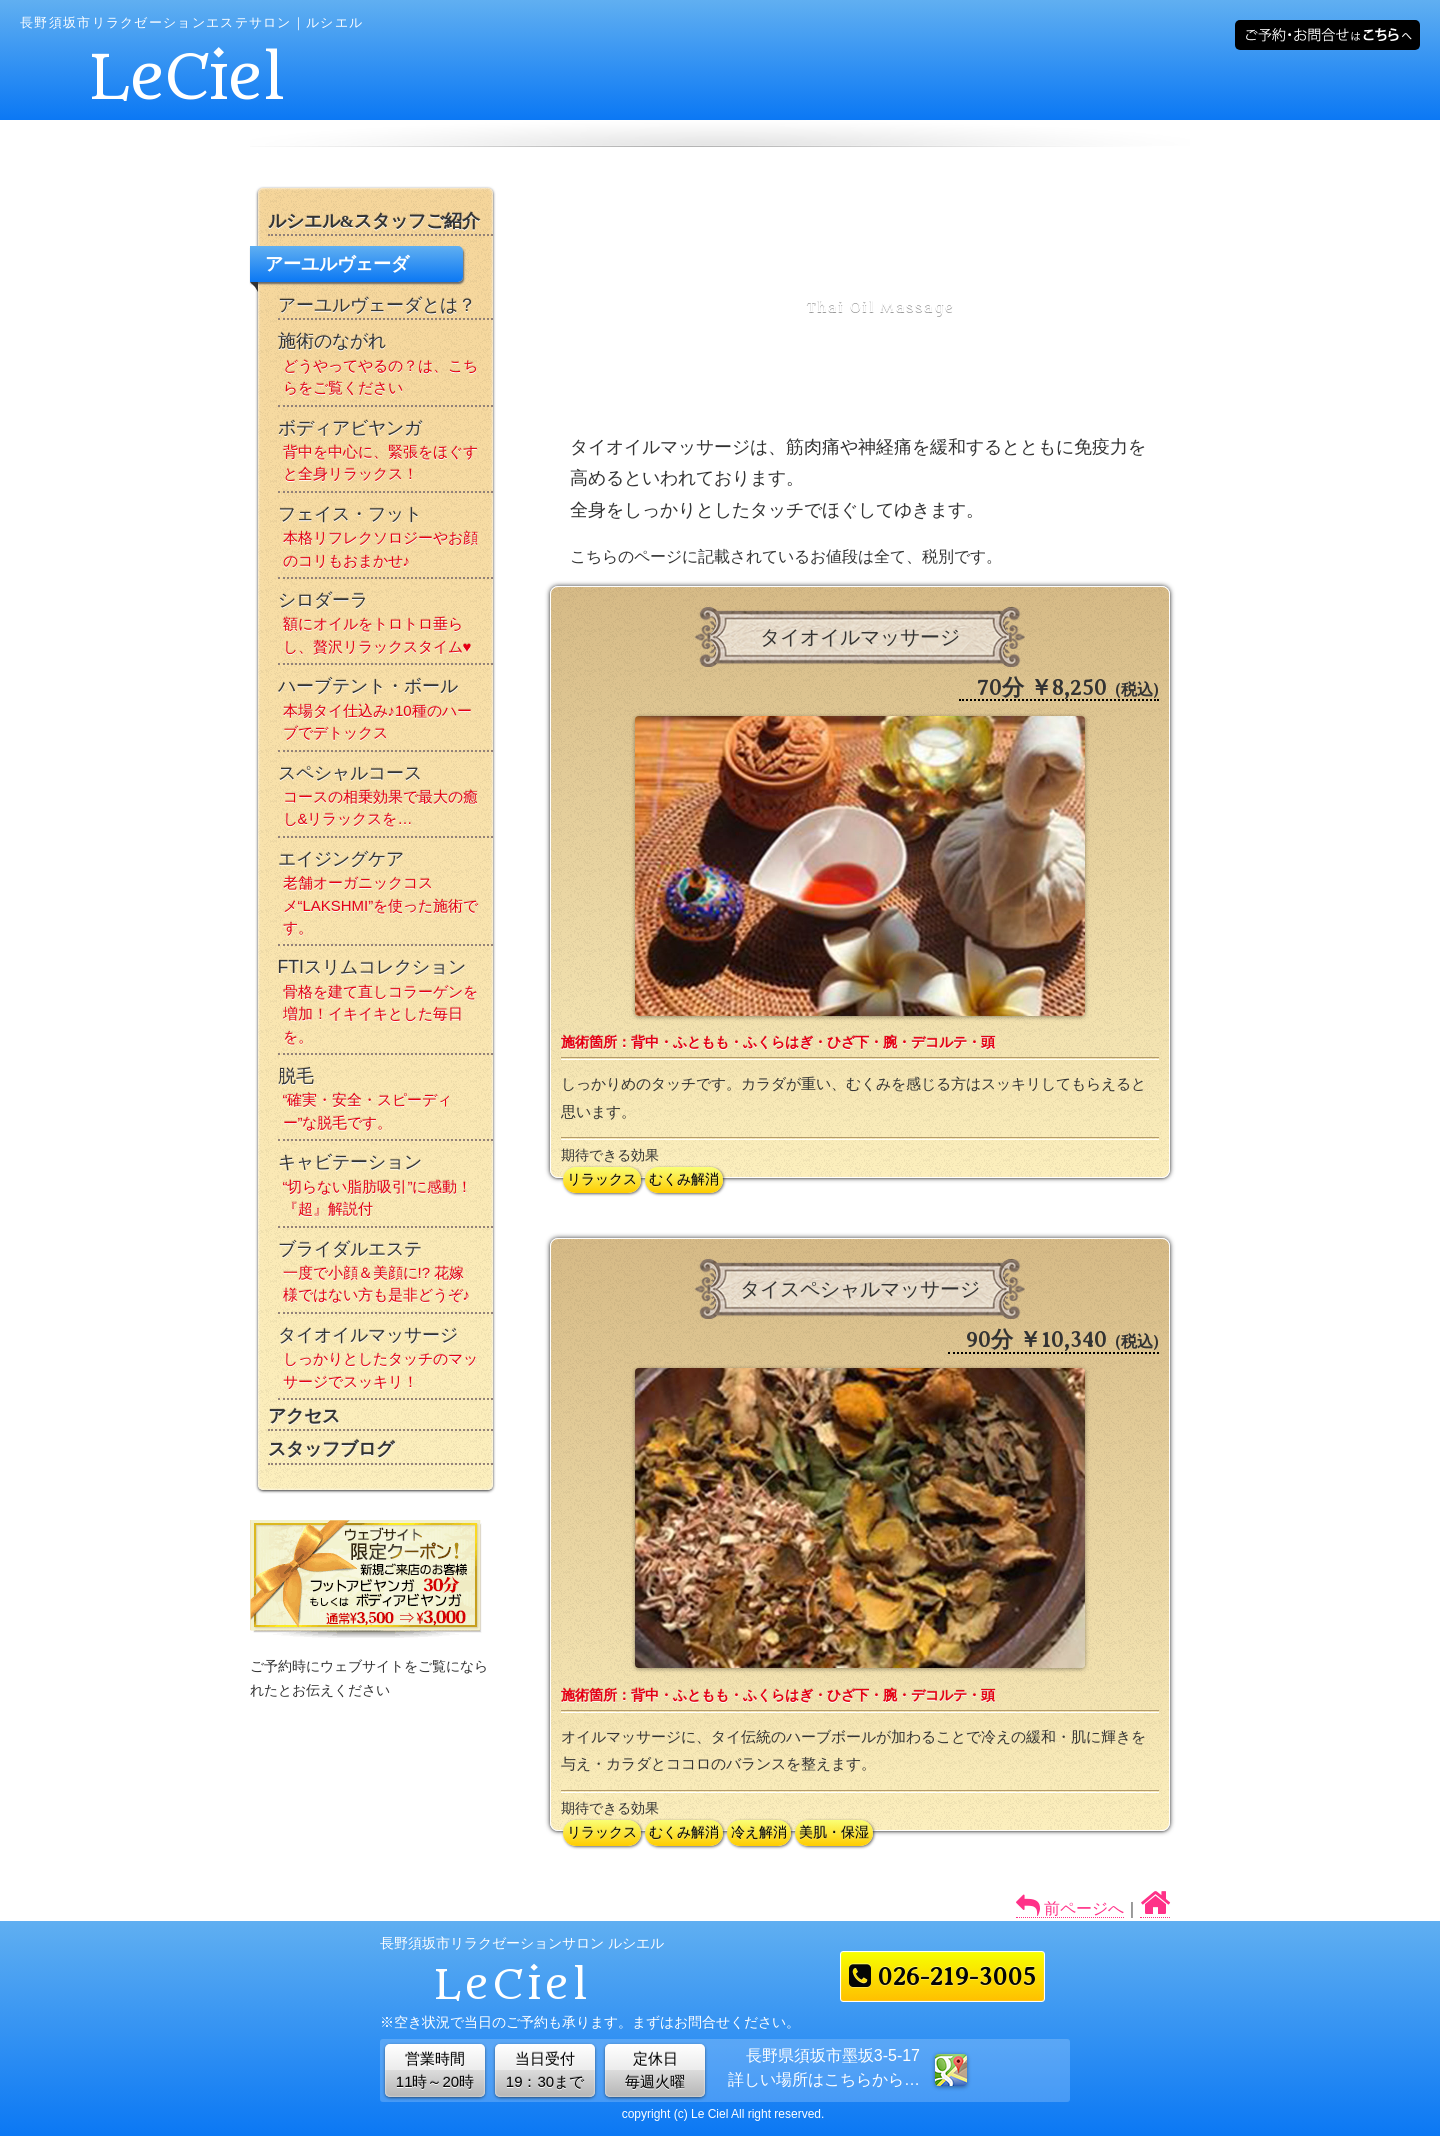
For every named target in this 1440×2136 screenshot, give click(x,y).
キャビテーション (385, 1188)
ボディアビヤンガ (385, 454)
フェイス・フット (385, 540)
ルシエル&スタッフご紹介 (374, 221)
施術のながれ (385, 367)
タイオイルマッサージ (385, 1361)
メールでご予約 (1327, 35)
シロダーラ (385, 626)
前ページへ (1082, 1908)
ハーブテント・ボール (385, 712)
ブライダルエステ (385, 1275)
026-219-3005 (942, 1976)
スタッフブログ (331, 1449)
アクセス (304, 1416)
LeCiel (188, 78)
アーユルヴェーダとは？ (377, 305)
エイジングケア (385, 897)
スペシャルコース (385, 799)
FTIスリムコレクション (385, 1005)
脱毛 (385, 1102)
